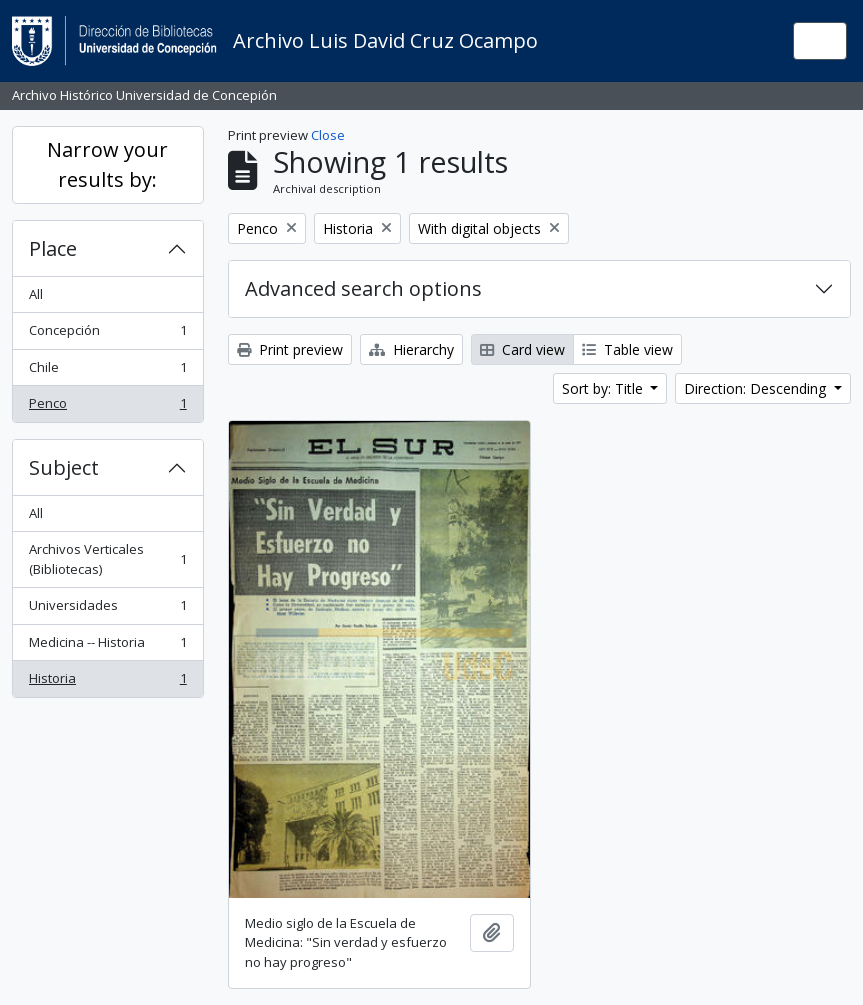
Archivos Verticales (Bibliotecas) (107, 559)
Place (53, 248)
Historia (107, 682)
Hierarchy (411, 349)
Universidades (107, 609)
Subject (64, 467)
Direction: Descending (757, 388)
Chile (107, 371)
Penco (107, 407)
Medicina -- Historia (107, 646)
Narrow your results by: (107, 164)
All (36, 294)
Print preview (290, 349)
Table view (627, 349)
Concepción (107, 334)
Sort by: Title (604, 388)
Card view (522, 349)
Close (328, 135)
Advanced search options (363, 288)
